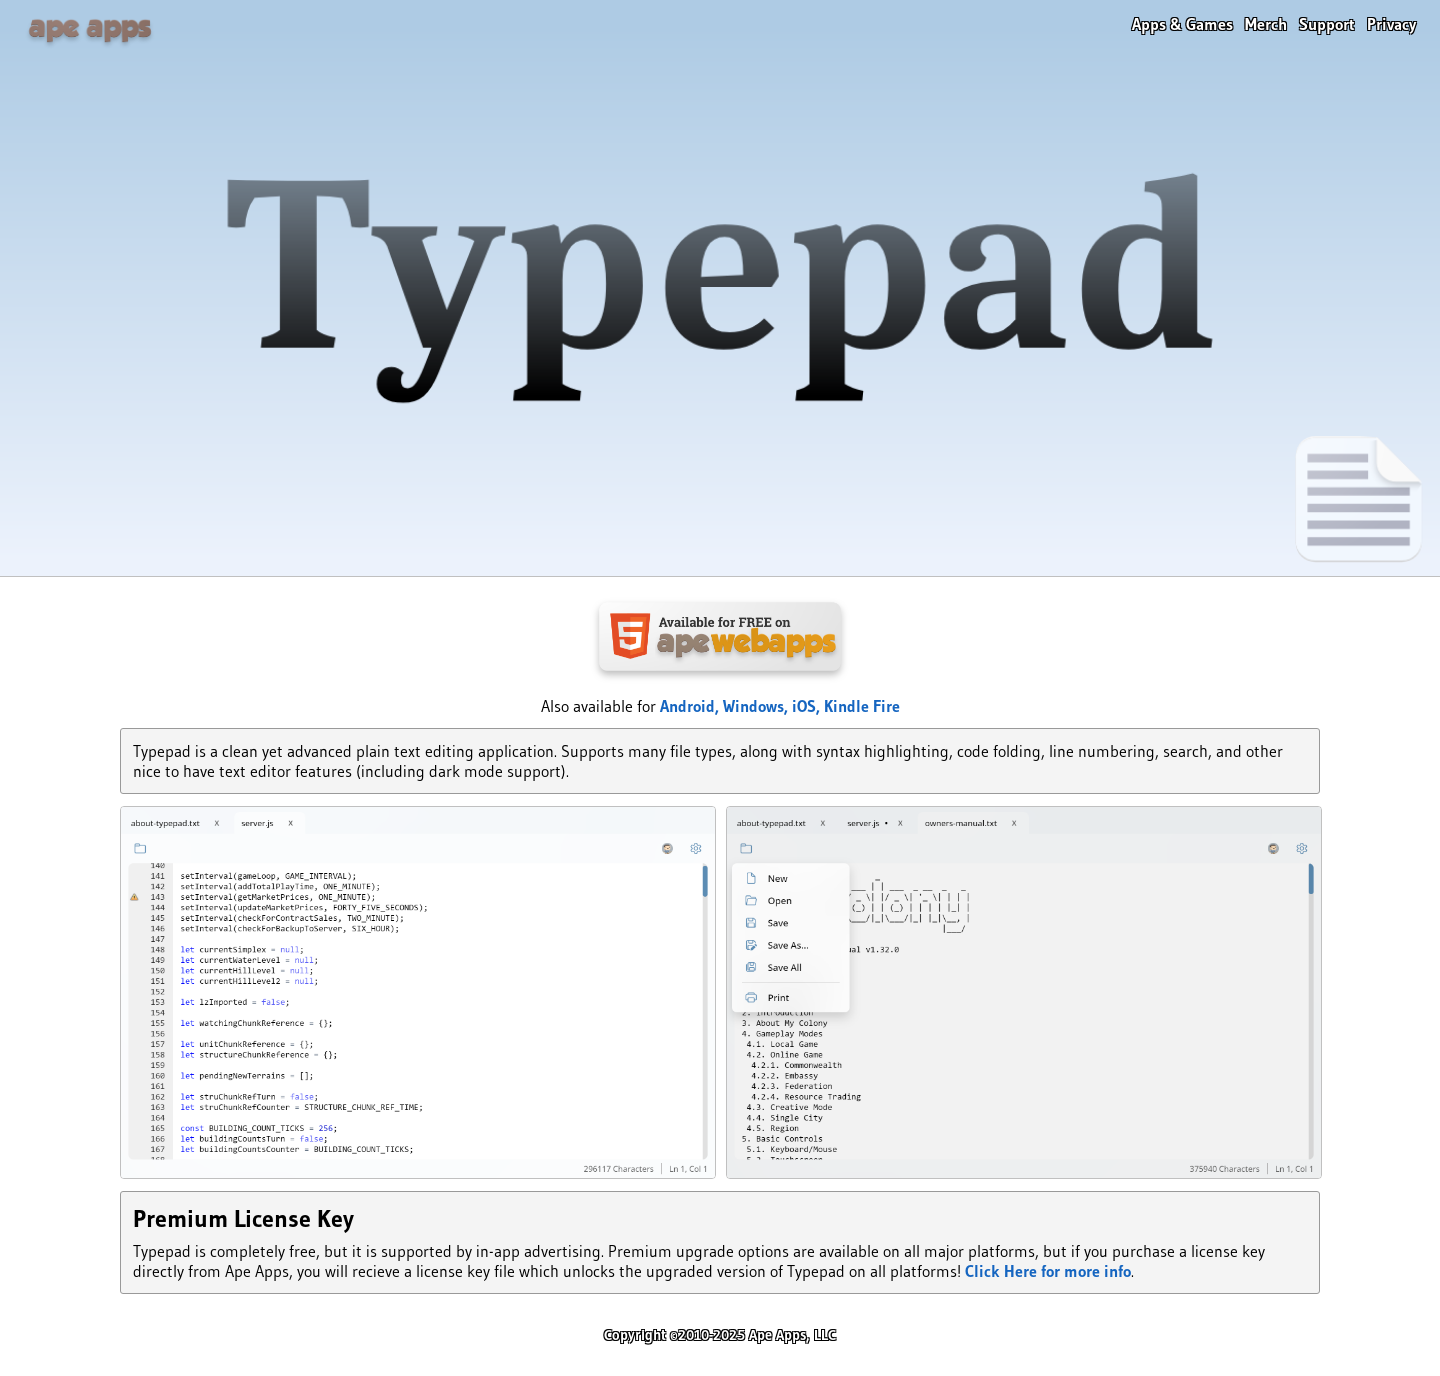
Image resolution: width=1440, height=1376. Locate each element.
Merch (1266, 24)
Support (1327, 24)
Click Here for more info (1048, 1271)
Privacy (1391, 24)
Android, (691, 706)
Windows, (757, 706)
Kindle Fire (862, 706)
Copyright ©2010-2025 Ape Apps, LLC (720, 1335)
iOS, (808, 706)
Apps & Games (1182, 24)
